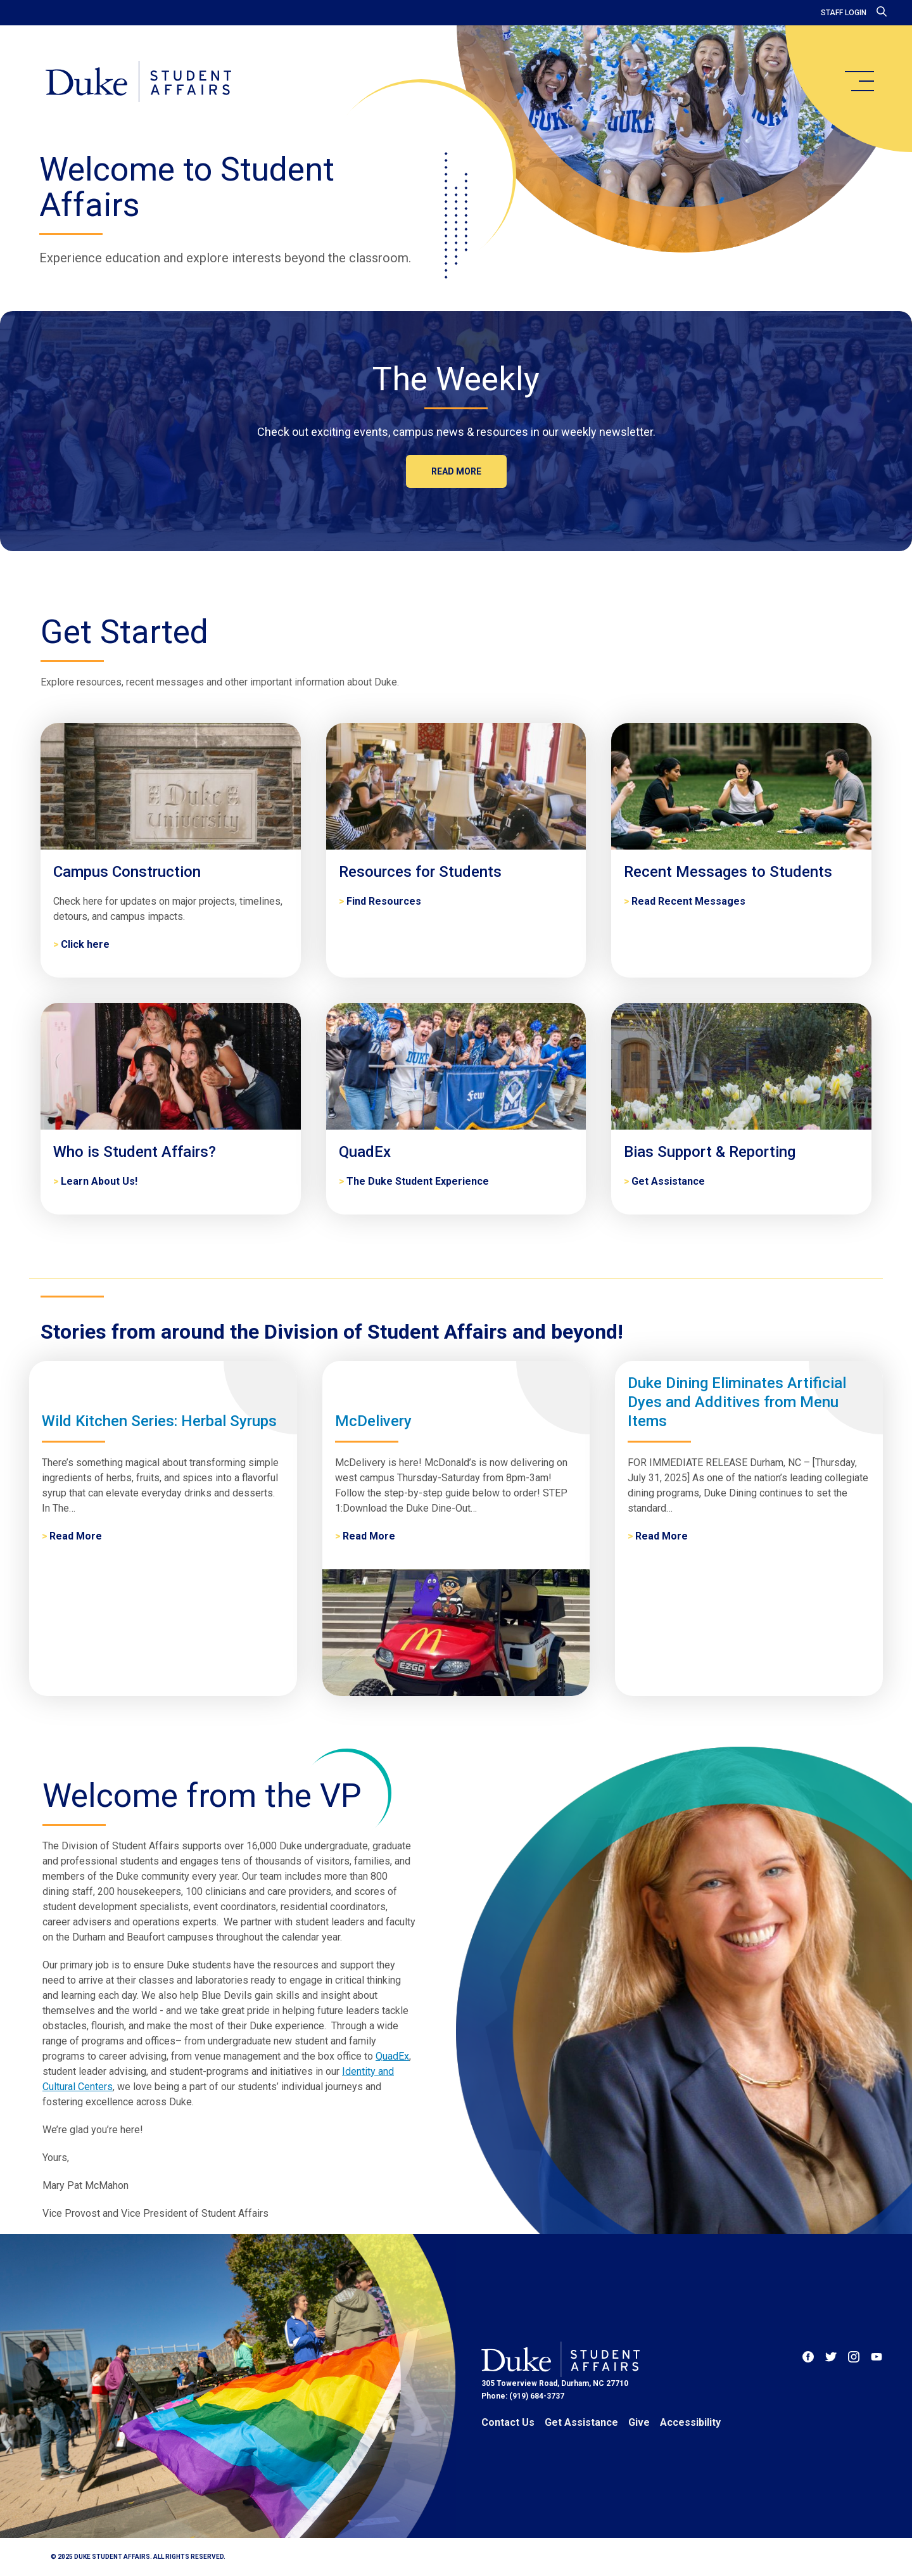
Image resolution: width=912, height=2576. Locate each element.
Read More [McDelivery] (369, 1536)
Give (639, 2422)
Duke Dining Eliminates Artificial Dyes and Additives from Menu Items (737, 1402)
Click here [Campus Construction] (85, 944)
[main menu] (859, 81)
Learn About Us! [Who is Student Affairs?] (99, 1181)
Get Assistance (581, 2422)
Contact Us (508, 2422)
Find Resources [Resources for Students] (383, 901)
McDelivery (373, 1421)
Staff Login (843, 12)
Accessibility (690, 2422)
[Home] (138, 82)
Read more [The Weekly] (456, 471)
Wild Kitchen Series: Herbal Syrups (159, 1421)
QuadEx (392, 2056)
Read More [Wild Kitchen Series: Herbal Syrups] (75, 1536)
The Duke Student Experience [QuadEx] (417, 1181)
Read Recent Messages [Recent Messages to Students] (688, 901)
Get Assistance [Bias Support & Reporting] (668, 1181)
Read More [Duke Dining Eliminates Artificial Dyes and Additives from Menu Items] (661, 1536)
